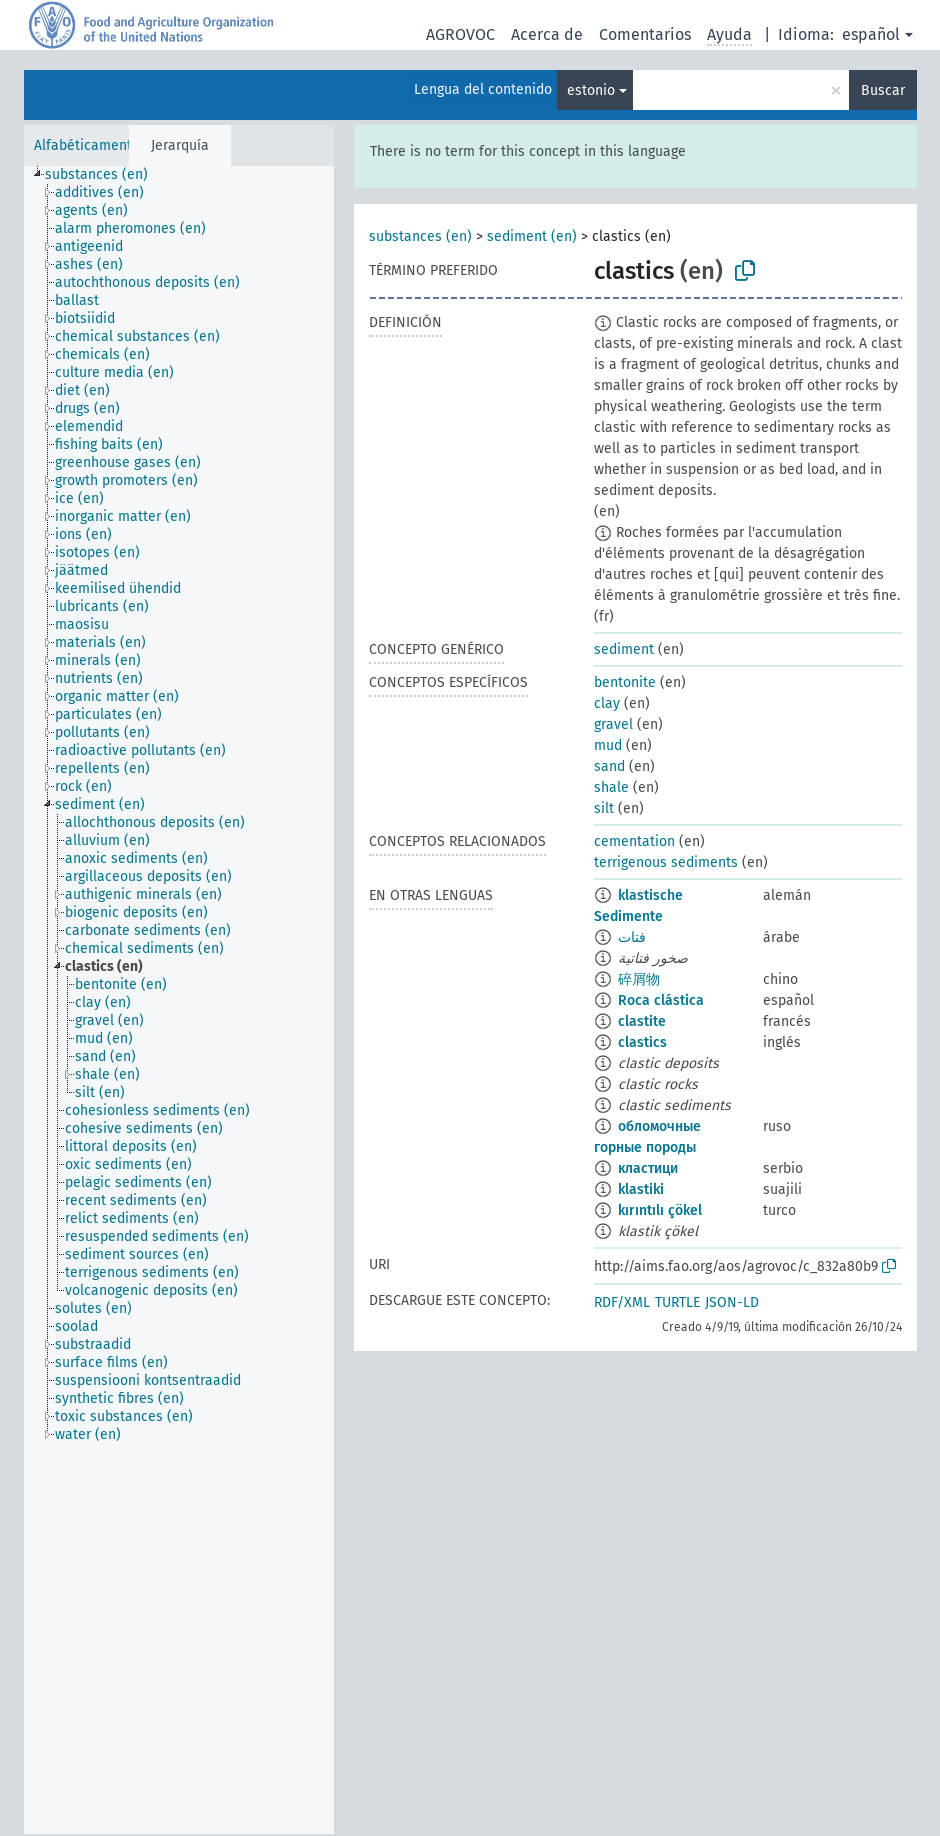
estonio (591, 90)
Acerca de (547, 34)
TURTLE (677, 1302)
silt (604, 808)
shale (611, 787)
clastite (642, 1021)
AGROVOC (460, 34)
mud (608, 745)
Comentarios (645, 34)
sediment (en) (532, 236)
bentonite (625, 682)
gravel (613, 724)
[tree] (179, 1000)
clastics (642, 1042)
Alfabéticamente (87, 145)
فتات (632, 937)
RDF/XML (622, 1302)
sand (609, 766)
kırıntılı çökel (660, 1210)
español (871, 34)
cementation (634, 841)
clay (607, 703)
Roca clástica (661, 1000)
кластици (648, 1168)
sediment (624, 649)
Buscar (883, 90)
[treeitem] (105, 175)
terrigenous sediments (666, 862)
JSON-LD (732, 1302)
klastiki (641, 1189)
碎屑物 (639, 979)
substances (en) (420, 236)
